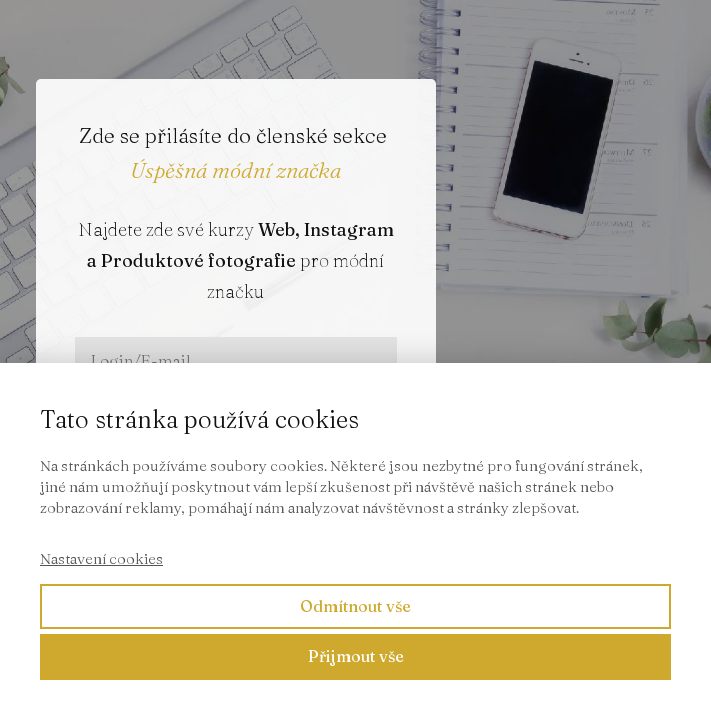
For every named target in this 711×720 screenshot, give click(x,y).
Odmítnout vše (355, 606)
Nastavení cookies (101, 558)
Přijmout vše (356, 656)
